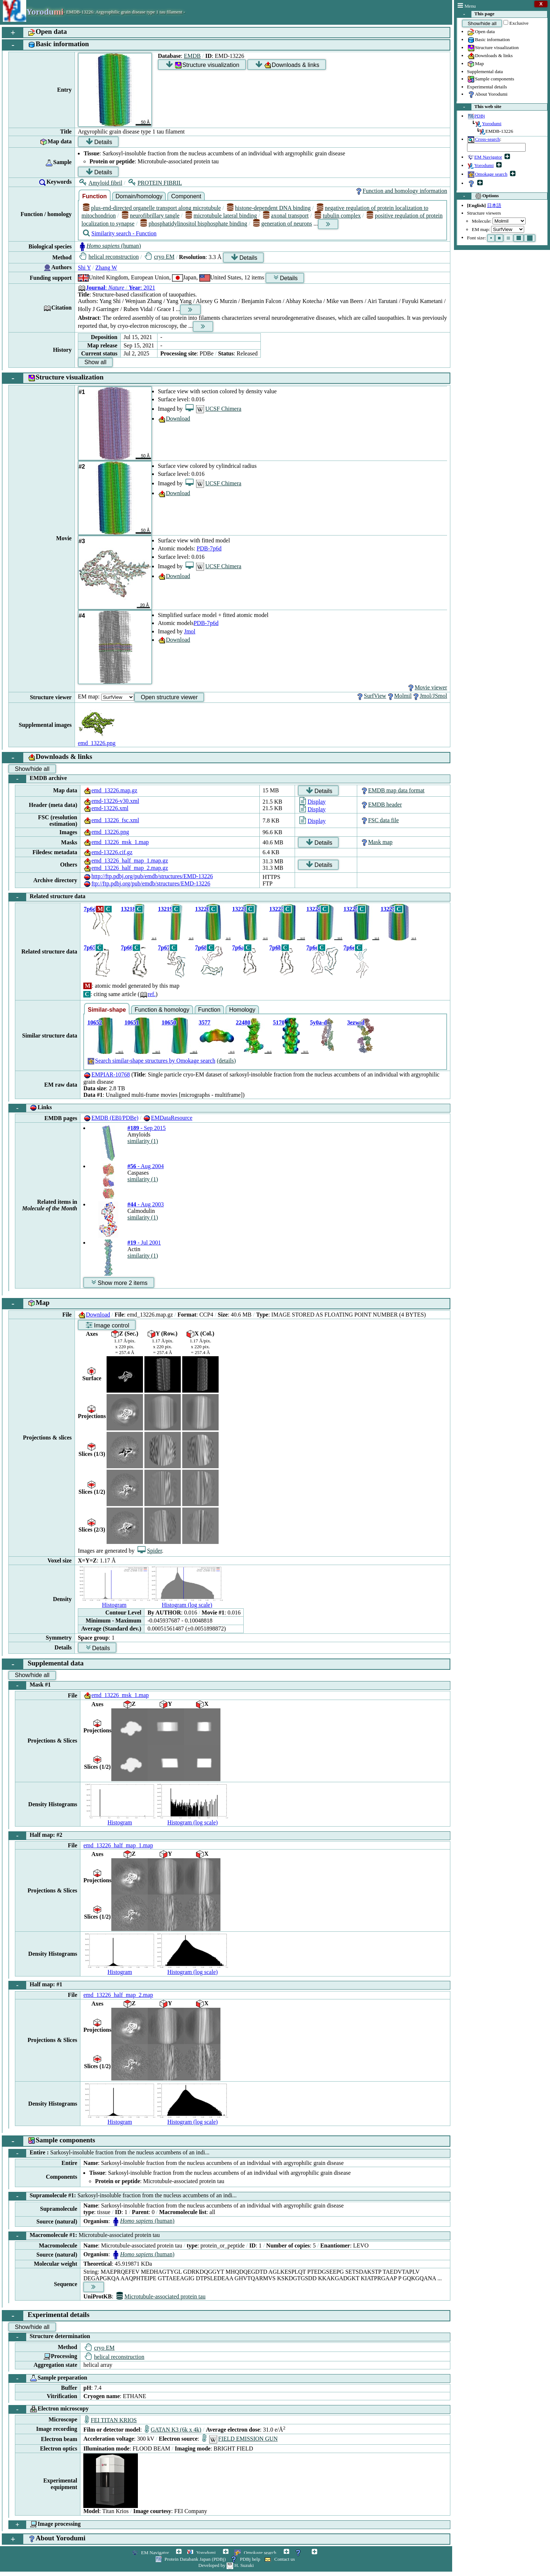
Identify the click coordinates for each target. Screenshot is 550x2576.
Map (475, 64)
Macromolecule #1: (84, 2236)
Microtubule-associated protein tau (161, 2296)
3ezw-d (355, 1022)
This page (475, 14)
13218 (128, 909)
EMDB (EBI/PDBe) (110, 1118)
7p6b (275, 947)
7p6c (312, 947)
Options (478, 196)
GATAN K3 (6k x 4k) (173, 2429)
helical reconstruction (109, 257)
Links (30, 1108)
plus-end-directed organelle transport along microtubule (152, 208)
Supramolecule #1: (123, 2196)
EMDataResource (167, 1118)
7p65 (90, 947)
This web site (479, 107)
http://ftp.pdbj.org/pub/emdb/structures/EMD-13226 (148, 876)
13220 (202, 909)
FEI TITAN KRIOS (111, 2420)
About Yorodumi (487, 94)
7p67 (164, 947)
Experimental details (487, 86)
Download (174, 418)
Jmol (189, 631)
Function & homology (162, 1010)
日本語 (494, 205)
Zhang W (106, 267)
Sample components (490, 79)
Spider (150, 1551)
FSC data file (379, 820)
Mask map (376, 842)
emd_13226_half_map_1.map (118, 1845)
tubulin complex (338, 215)
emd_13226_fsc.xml (111, 820)
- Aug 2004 (145, 1166)
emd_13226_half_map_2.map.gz (125, 868)
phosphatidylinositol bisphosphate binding (193, 223)
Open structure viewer (169, 697)
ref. (148, 994)
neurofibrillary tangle (151, 215)
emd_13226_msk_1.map (116, 842)
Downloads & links (490, 56)
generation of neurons (282, 223)
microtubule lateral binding (221, 215)
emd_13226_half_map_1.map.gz (125, 860)
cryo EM (160, 257)
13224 (313, 909)
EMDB (192, 56)
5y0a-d (318, 1022)
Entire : (109, 2153)
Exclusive (519, 23)
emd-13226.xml (105, 808)
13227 (387, 909)
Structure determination (49, 2337)
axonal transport (286, 215)
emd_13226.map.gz (110, 790)
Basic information (488, 40)
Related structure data (47, 897)
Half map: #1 (35, 1985)
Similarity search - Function (119, 233)
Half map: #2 (35, 1836)
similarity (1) (142, 1141)
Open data (481, 32)
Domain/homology (139, 196)
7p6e (349, 947)
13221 (239, 909)
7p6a (238, 947)
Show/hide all (482, 23)
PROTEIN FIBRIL (155, 183)
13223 (276, 909)
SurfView (371, 696)
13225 (350, 909)
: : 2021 (116, 287)
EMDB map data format (392, 790)
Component (186, 196)
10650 (169, 1022)
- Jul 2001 (144, 1242)
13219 (165, 909)
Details (99, 142)
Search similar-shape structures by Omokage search (151, 1061)
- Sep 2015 (146, 1128)
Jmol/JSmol (429, 696)
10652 (94, 1022)
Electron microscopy (49, 2409)
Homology (242, 1010)
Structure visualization (493, 48)
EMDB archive (38, 779)
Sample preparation (48, 2378)
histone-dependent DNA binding (269, 208)
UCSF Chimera (213, 409)
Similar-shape (107, 1010)
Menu (467, 6)
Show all (95, 362)
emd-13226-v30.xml (111, 801)
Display (312, 802)
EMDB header (381, 804)
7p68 (201, 947)
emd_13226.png (106, 832)
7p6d (90, 909)
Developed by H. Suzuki (226, 2565)
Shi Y (84, 267)
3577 (204, 1022)
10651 (131, 1022)
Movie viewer (427, 687)
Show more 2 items (119, 1282)
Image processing (45, 2525)
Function (94, 196)
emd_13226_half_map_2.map (118, 1995)
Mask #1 (30, 1685)
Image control (107, 1325)
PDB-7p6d (209, 548)
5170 (278, 1022)
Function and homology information (401, 191)
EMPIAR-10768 (106, 1074)
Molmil (399, 696)
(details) (226, 1061)
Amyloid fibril (100, 183)
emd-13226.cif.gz (107, 852)
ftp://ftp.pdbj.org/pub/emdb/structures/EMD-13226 (146, 883)
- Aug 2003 (145, 1204)
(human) (109, 246)
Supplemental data (485, 71)
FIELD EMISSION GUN (240, 2439)
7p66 (127, 947)
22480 (243, 1022)
